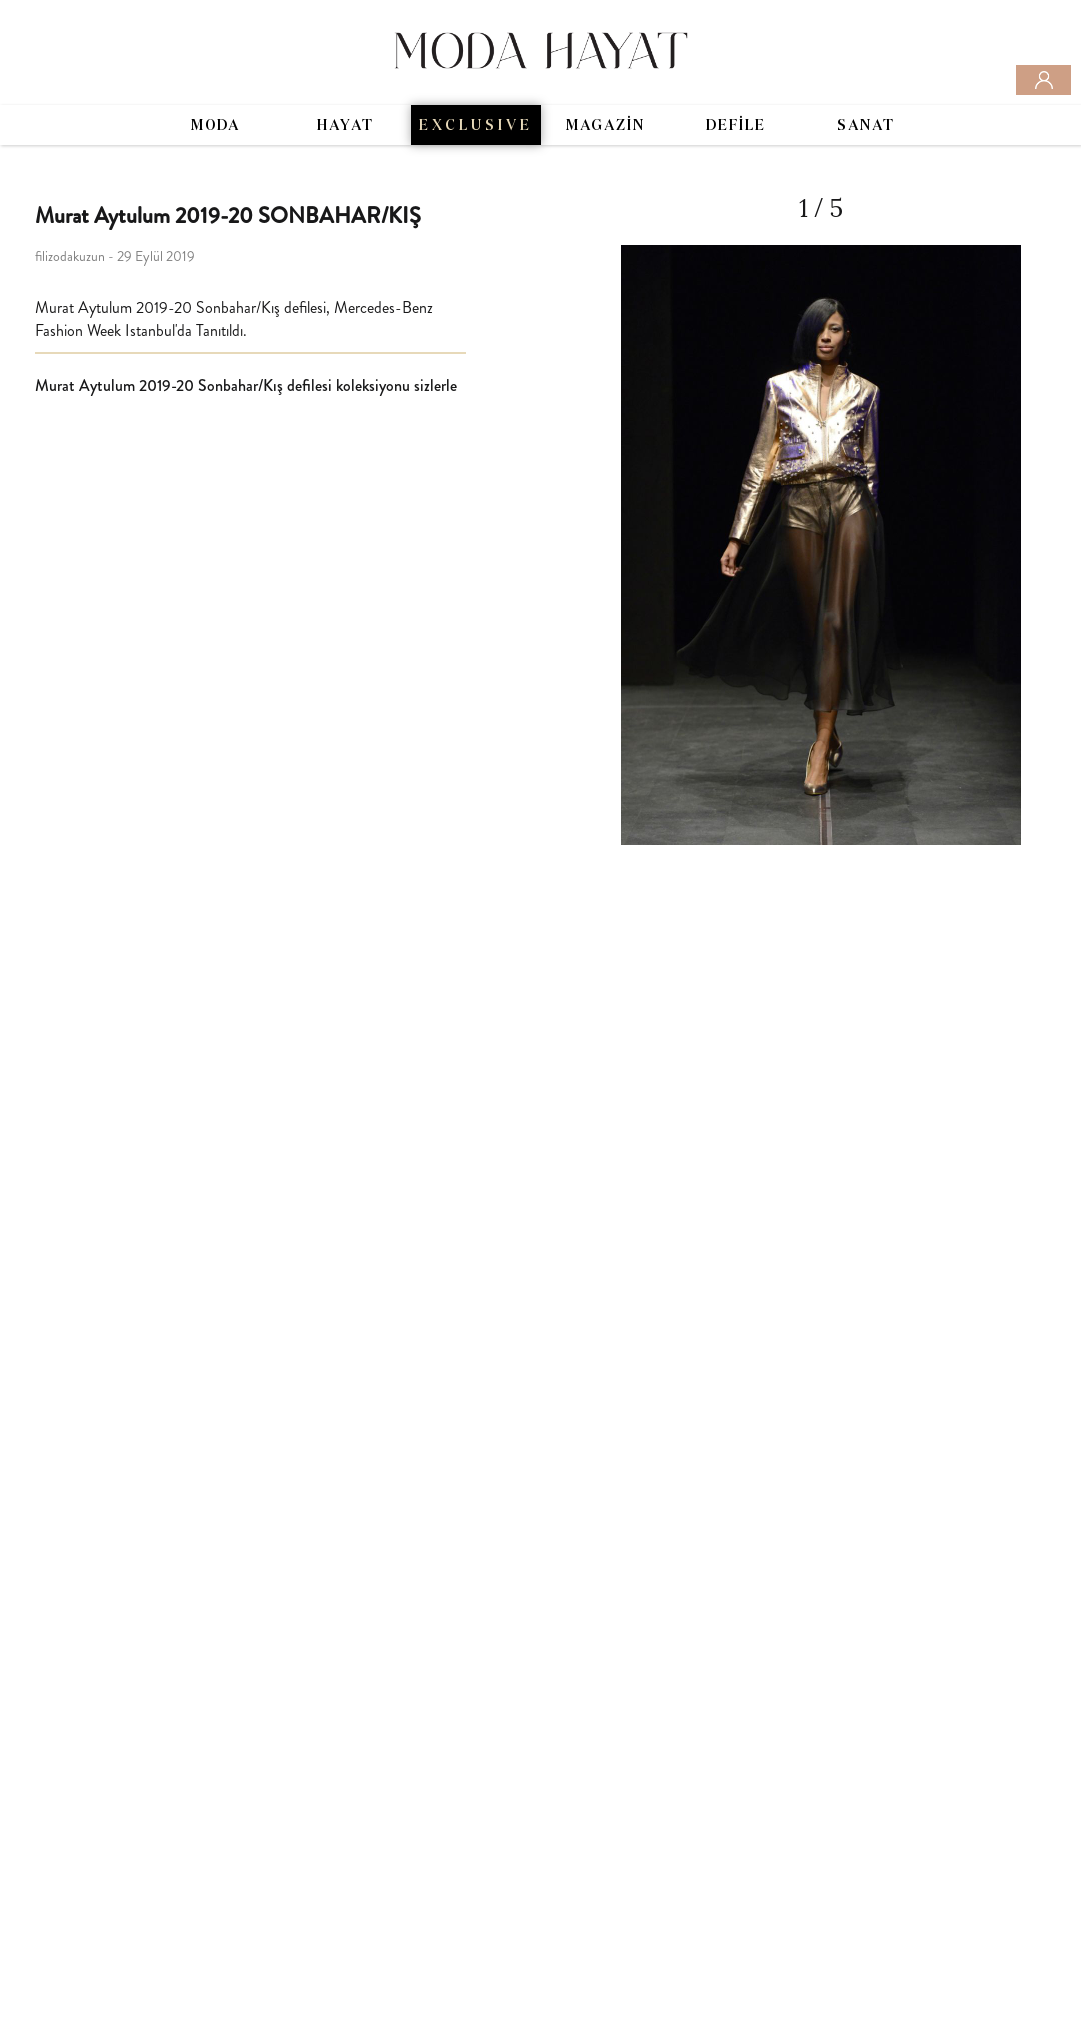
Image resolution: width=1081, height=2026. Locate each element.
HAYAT (345, 126)
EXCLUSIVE (476, 126)
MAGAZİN (605, 126)
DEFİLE (736, 126)
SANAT (866, 126)
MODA (215, 126)
